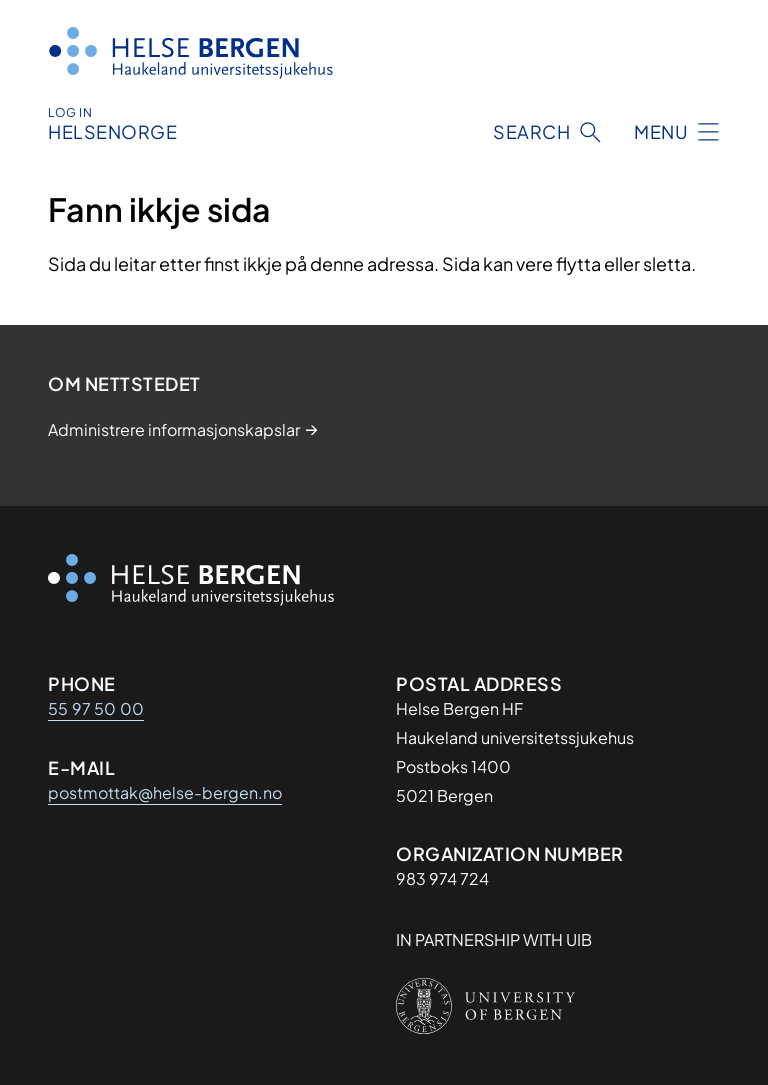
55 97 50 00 (96, 708)
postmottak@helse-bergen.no (165, 792)
